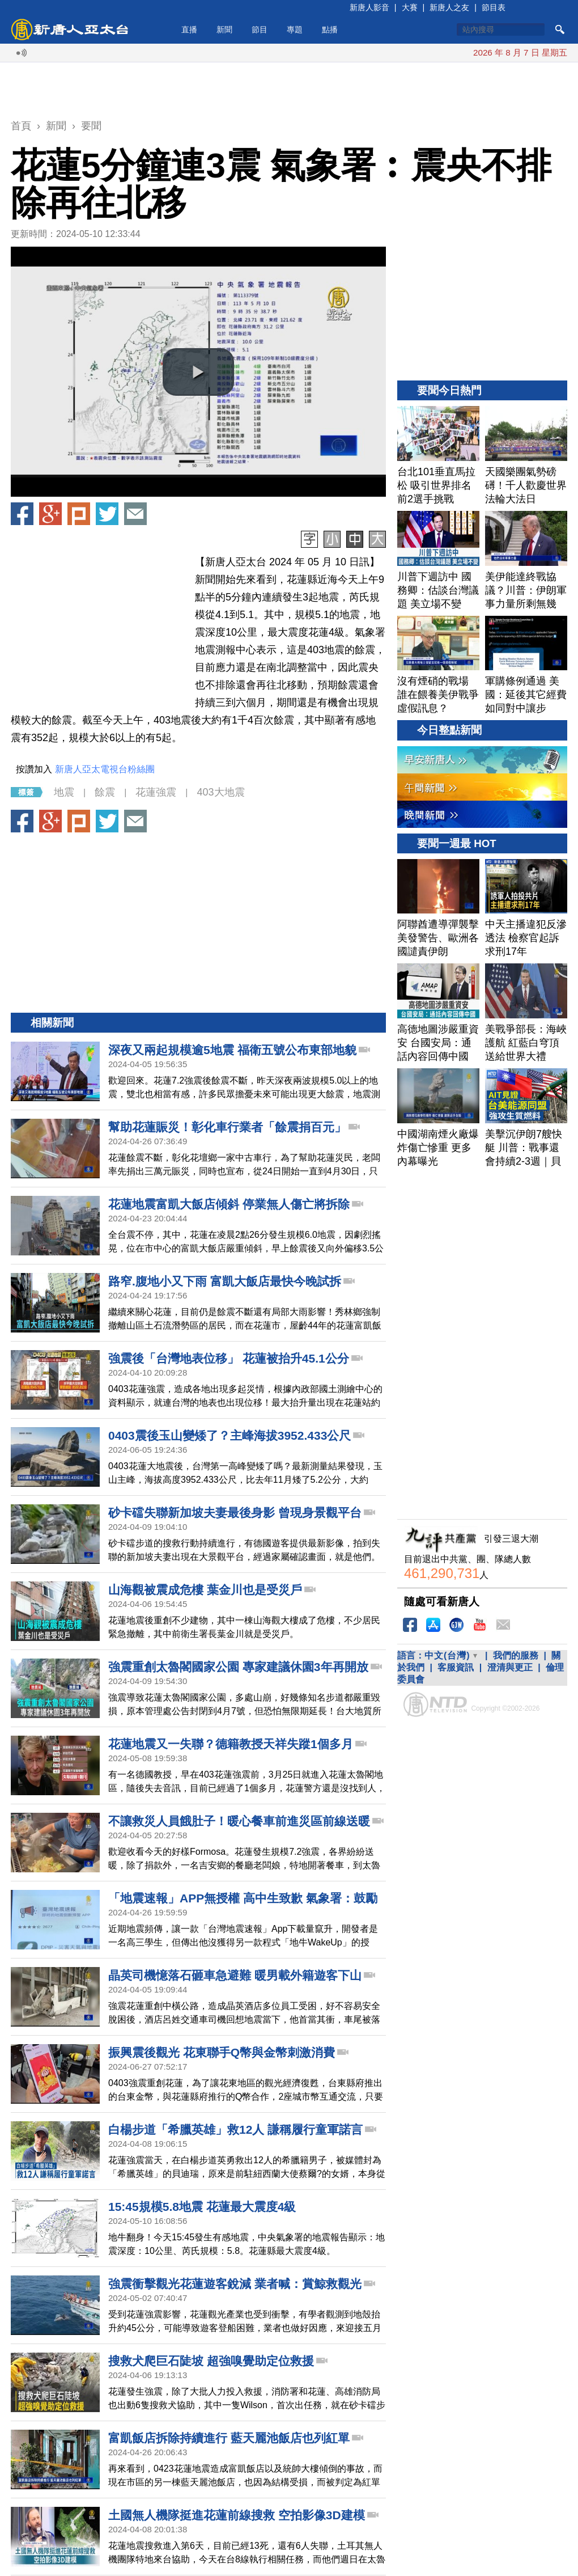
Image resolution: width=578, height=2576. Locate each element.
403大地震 (220, 792)
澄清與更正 (510, 1667)
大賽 (410, 7)
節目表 (493, 7)
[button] (198, 372)
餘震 (105, 792)
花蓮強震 (155, 792)
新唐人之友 (449, 7)
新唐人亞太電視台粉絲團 (105, 769)
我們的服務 (515, 1655)
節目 (259, 29)
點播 (330, 29)
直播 (189, 29)
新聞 (224, 29)
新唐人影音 (369, 7)
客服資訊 (455, 1667)
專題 (295, 29)
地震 (64, 792)
